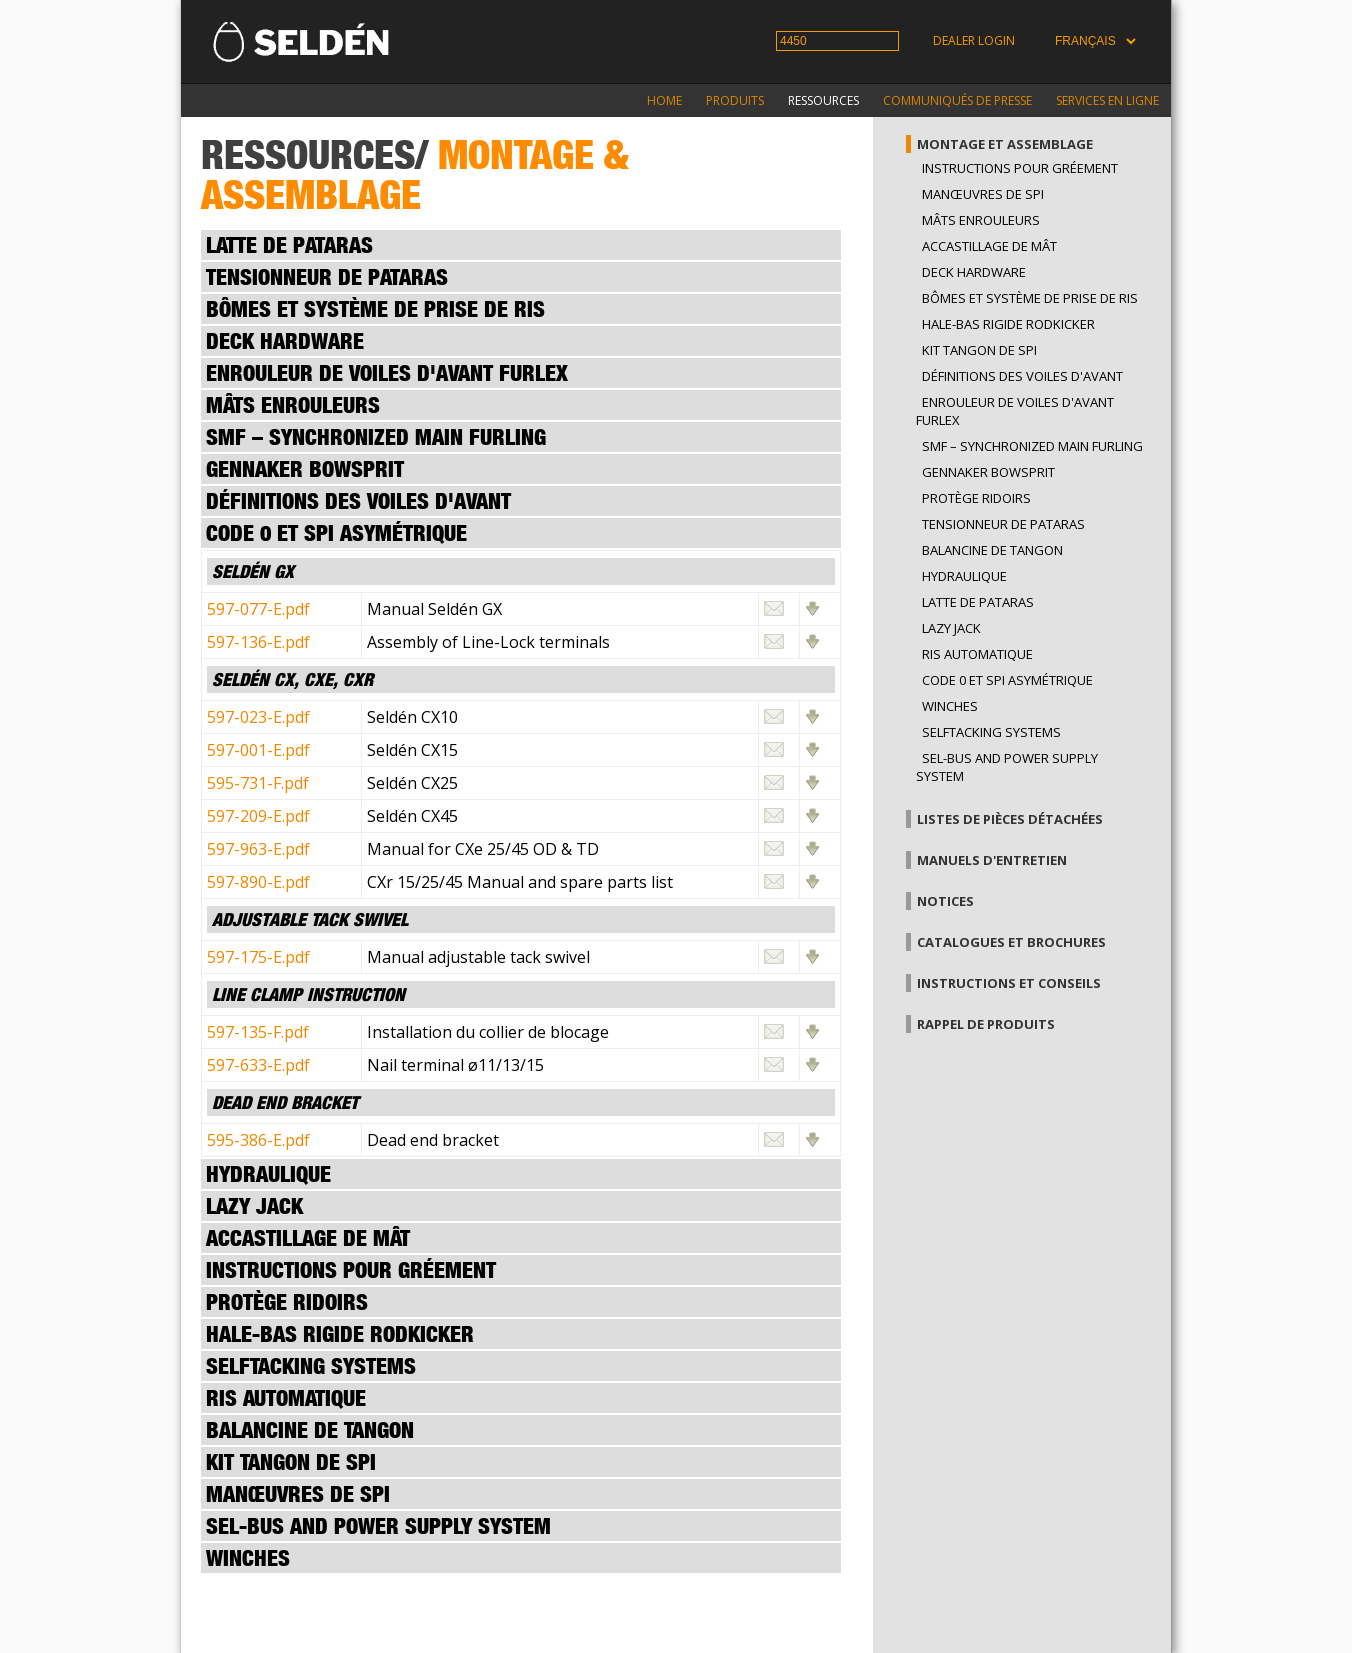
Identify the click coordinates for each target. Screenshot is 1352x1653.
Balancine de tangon (992, 550)
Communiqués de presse (957, 100)
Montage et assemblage (1005, 144)
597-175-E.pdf (258, 957)
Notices (945, 901)
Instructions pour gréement (1020, 168)
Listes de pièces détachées (1010, 819)
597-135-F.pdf (258, 1032)
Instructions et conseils (1009, 983)
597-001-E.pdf (258, 750)
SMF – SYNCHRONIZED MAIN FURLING (1032, 446)
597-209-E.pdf (258, 816)
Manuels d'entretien (992, 860)
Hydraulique (964, 576)
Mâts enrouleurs (981, 220)
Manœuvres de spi (983, 194)
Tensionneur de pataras (1003, 524)
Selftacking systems (991, 732)
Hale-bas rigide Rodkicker (1008, 324)
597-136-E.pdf (258, 642)
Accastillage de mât (989, 246)
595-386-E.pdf (258, 1140)
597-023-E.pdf (258, 717)
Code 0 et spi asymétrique (1007, 680)
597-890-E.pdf (258, 882)
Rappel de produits (986, 1024)
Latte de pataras (978, 602)
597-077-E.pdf (258, 609)
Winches (950, 706)
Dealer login (974, 40)
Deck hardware (974, 272)
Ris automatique (977, 654)
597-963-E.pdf (258, 849)
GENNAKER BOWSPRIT (988, 472)
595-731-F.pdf (258, 783)
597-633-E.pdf (258, 1065)
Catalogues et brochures (1011, 942)
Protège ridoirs (976, 498)
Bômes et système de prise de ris (1030, 298)
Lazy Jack (951, 628)
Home (664, 100)
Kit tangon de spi (979, 350)
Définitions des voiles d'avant (1022, 376)
